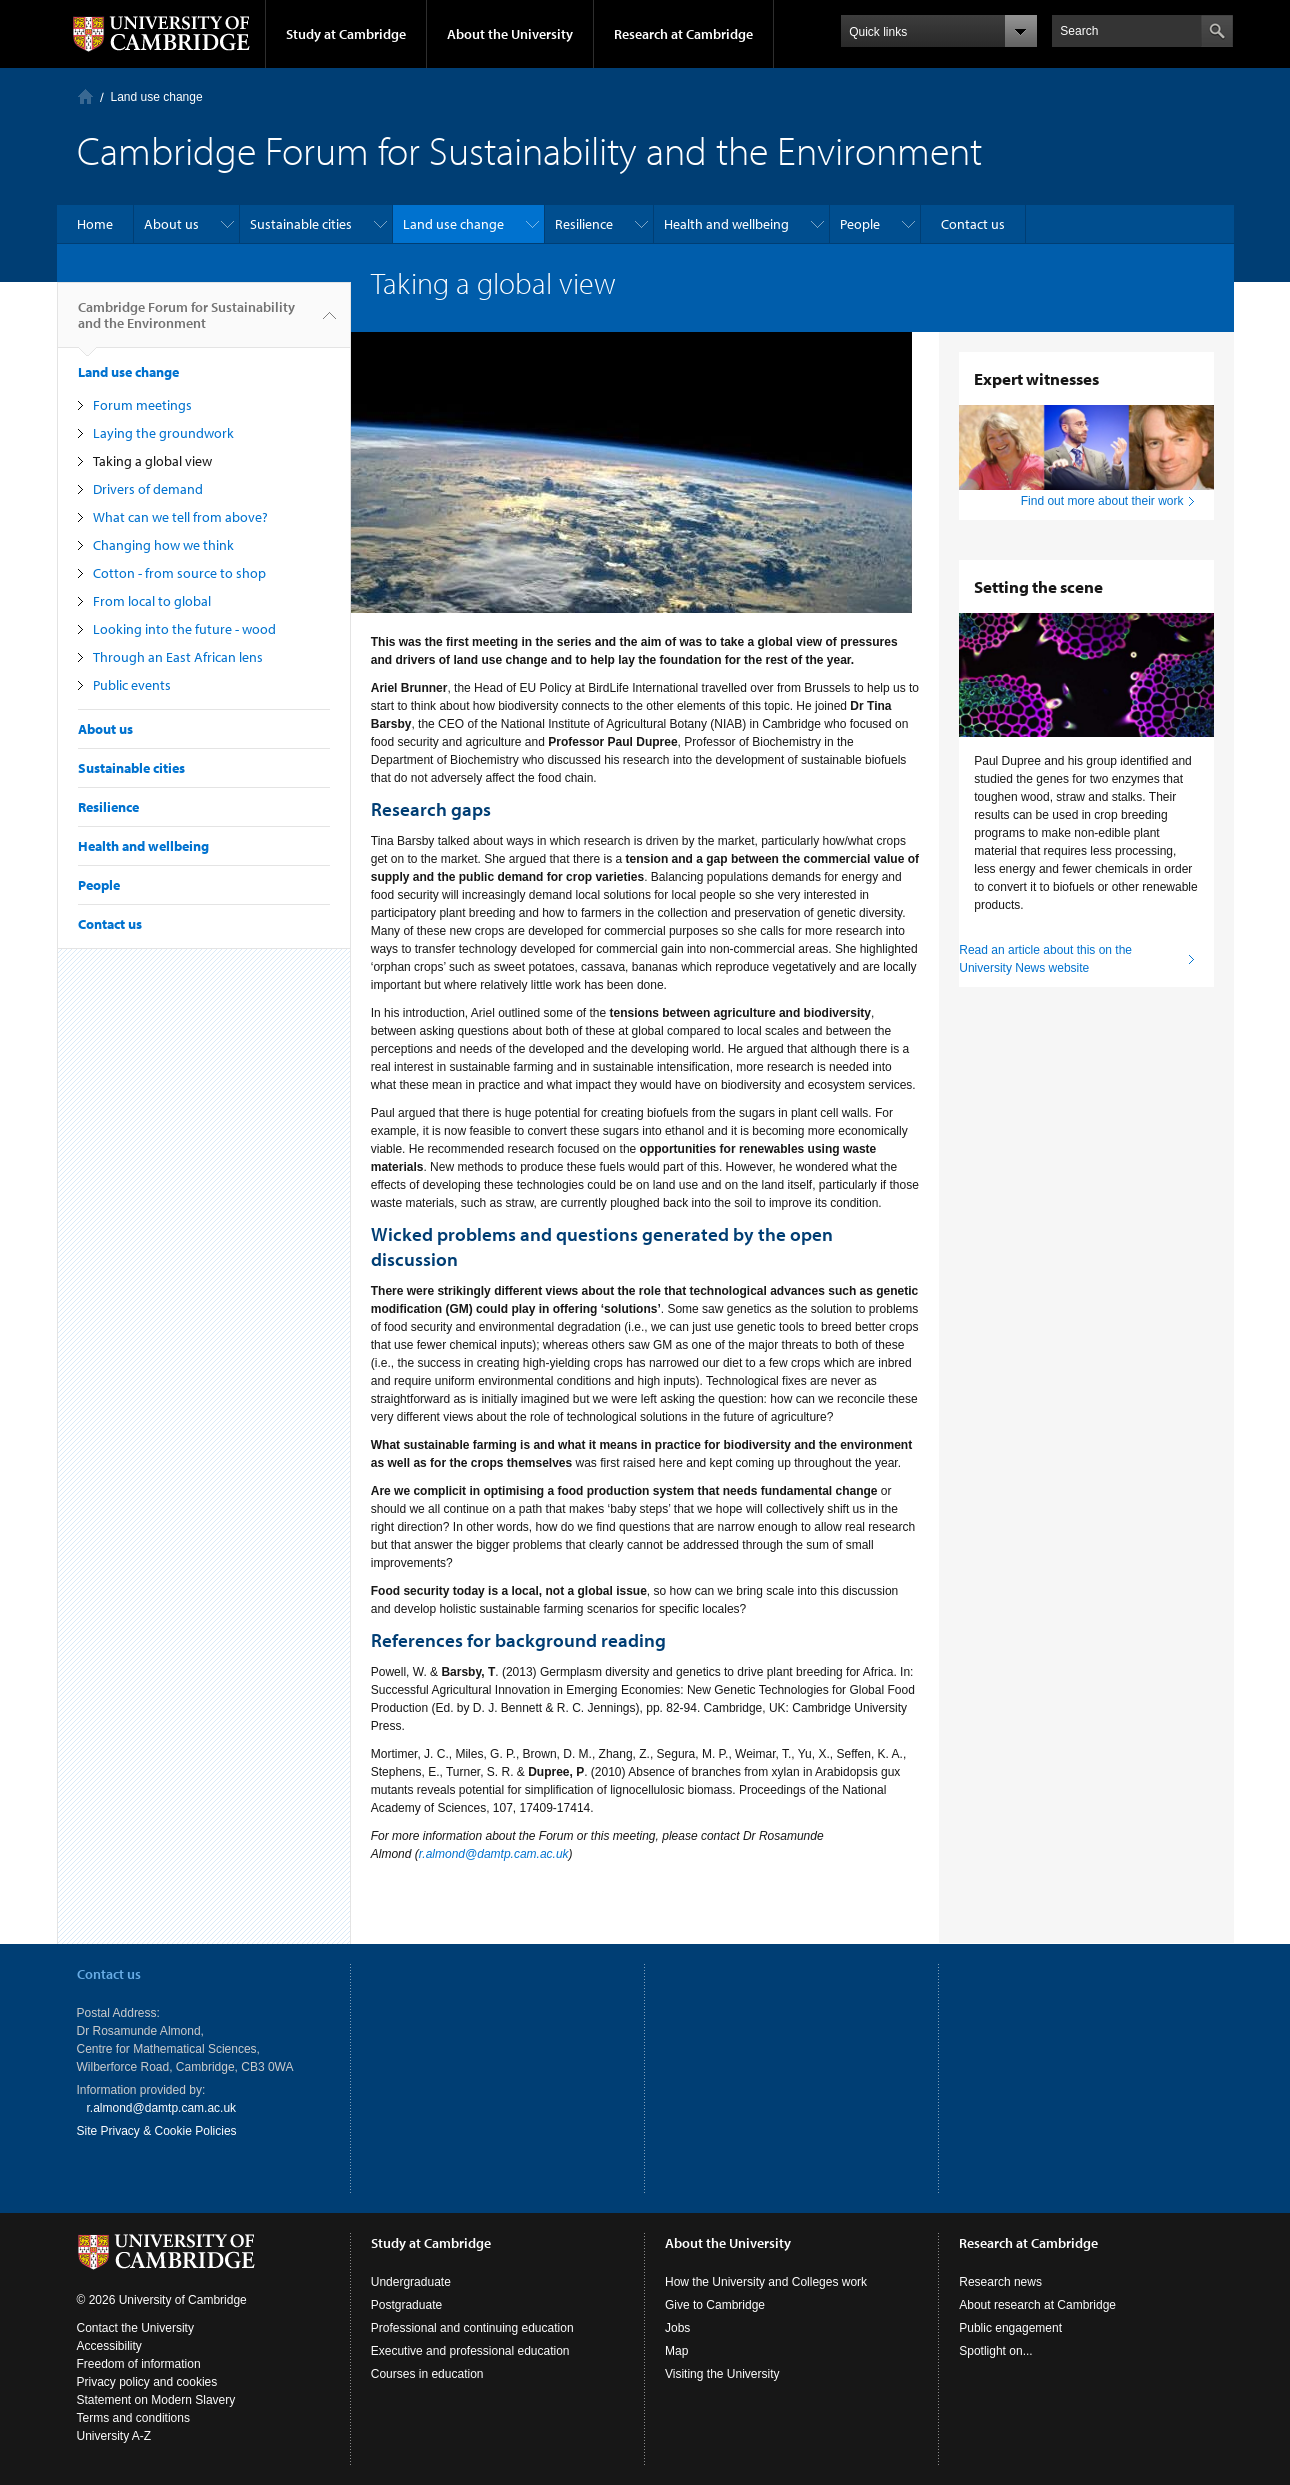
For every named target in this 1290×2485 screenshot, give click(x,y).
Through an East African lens (178, 657)
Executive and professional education (470, 2351)
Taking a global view (152, 461)
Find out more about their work (1102, 501)
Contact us (973, 224)
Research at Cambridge (683, 34)
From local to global (152, 601)
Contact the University (135, 2328)
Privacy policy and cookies (147, 2382)
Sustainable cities (301, 224)
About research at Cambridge (1037, 2305)
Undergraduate (411, 2282)
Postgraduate (406, 2305)
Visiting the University (722, 2374)
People (860, 224)
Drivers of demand (148, 489)
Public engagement (1010, 2328)
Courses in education (427, 2374)
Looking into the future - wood (184, 629)
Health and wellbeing (726, 224)
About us (171, 224)
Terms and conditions (133, 2418)
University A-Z (114, 2436)
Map (676, 2351)
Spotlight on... (995, 2351)
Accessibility (109, 2346)
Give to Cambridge (715, 2305)
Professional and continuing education (472, 2328)
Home (85, 96)
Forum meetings (142, 405)
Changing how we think (163, 545)
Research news (1000, 2282)
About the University (510, 34)
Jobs (677, 2328)
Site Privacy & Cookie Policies (157, 2131)
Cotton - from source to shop (179, 573)
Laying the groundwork (163, 433)
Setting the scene (1038, 586)
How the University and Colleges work (766, 2282)
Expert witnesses (1036, 378)
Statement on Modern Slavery (156, 2400)
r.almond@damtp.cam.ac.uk (494, 1854)
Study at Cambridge (346, 34)
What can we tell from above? (180, 517)
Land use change (157, 97)
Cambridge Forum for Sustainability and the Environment (186, 323)
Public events (132, 685)
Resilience (584, 224)
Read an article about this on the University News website (1045, 959)
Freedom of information (139, 2364)
